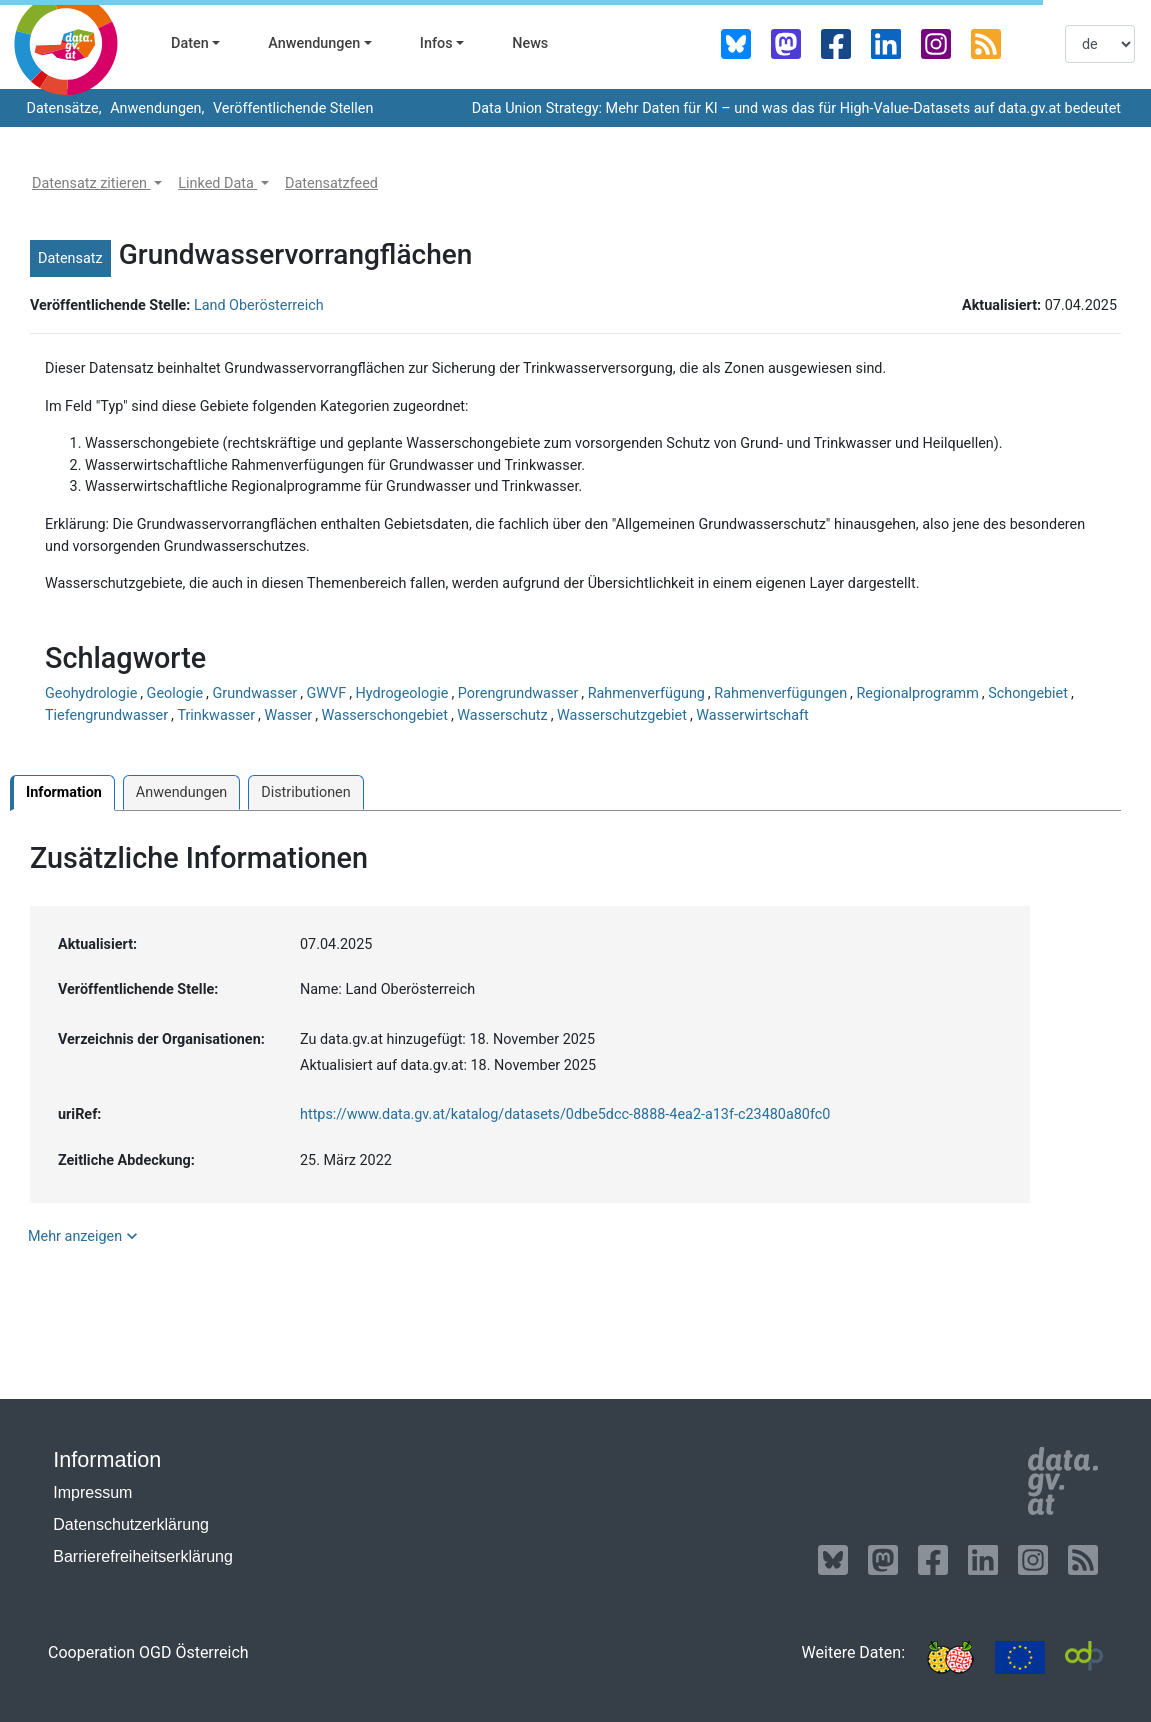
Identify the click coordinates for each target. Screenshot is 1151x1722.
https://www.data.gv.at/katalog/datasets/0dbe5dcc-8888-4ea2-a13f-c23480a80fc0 (565, 1114)
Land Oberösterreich (259, 305)
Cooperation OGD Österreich (148, 1652)
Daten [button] (190, 43)
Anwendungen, (156, 108)
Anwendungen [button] (314, 43)
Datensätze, (62, 108)
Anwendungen (181, 792)
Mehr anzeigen (85, 1236)
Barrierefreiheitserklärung (143, 1556)
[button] (97, 184)
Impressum (92, 1492)
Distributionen (305, 792)
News (530, 43)
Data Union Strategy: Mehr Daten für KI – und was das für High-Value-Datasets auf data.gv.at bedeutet (796, 108)
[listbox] (1100, 44)
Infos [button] (436, 43)
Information (64, 792)
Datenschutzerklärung (131, 1524)
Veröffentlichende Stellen (291, 108)
